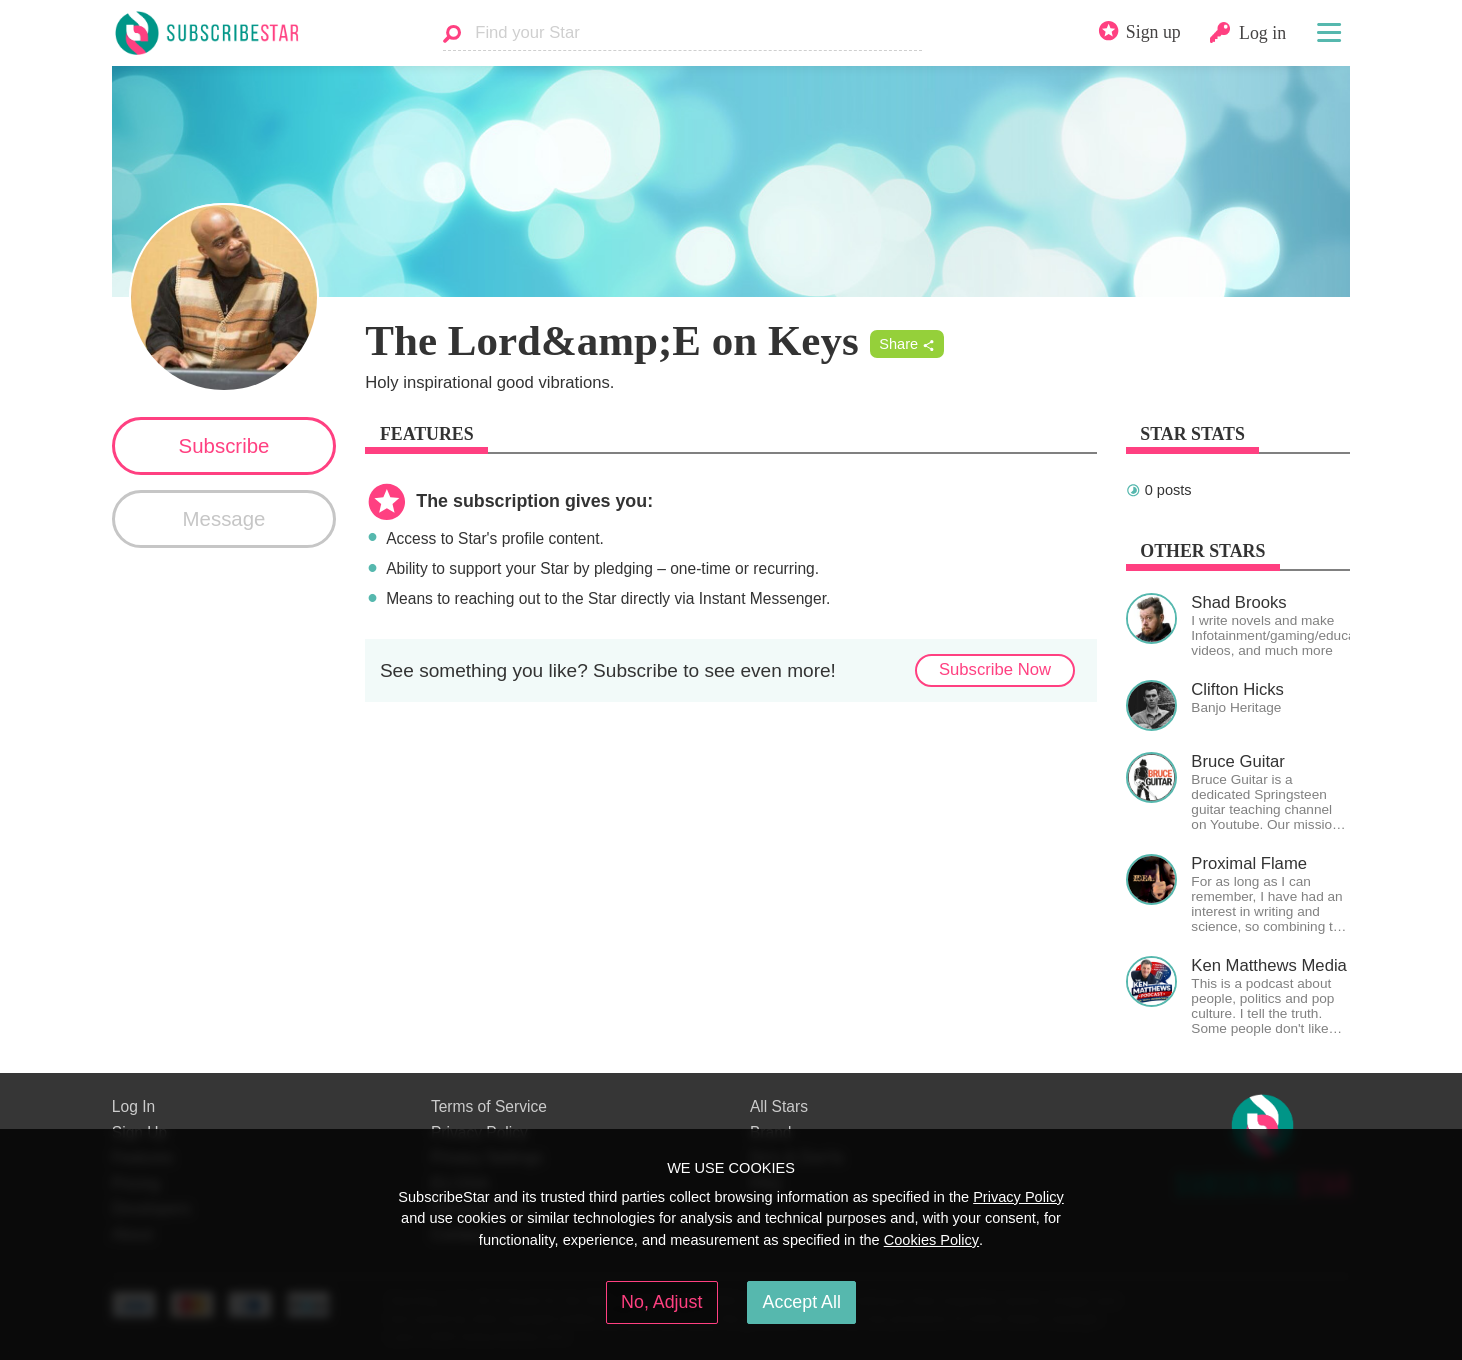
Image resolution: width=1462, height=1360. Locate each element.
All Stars (779, 1106)
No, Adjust (661, 1302)
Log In (133, 1106)
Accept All (802, 1302)
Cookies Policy (931, 1240)
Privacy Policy (1018, 1197)
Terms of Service (489, 1106)
